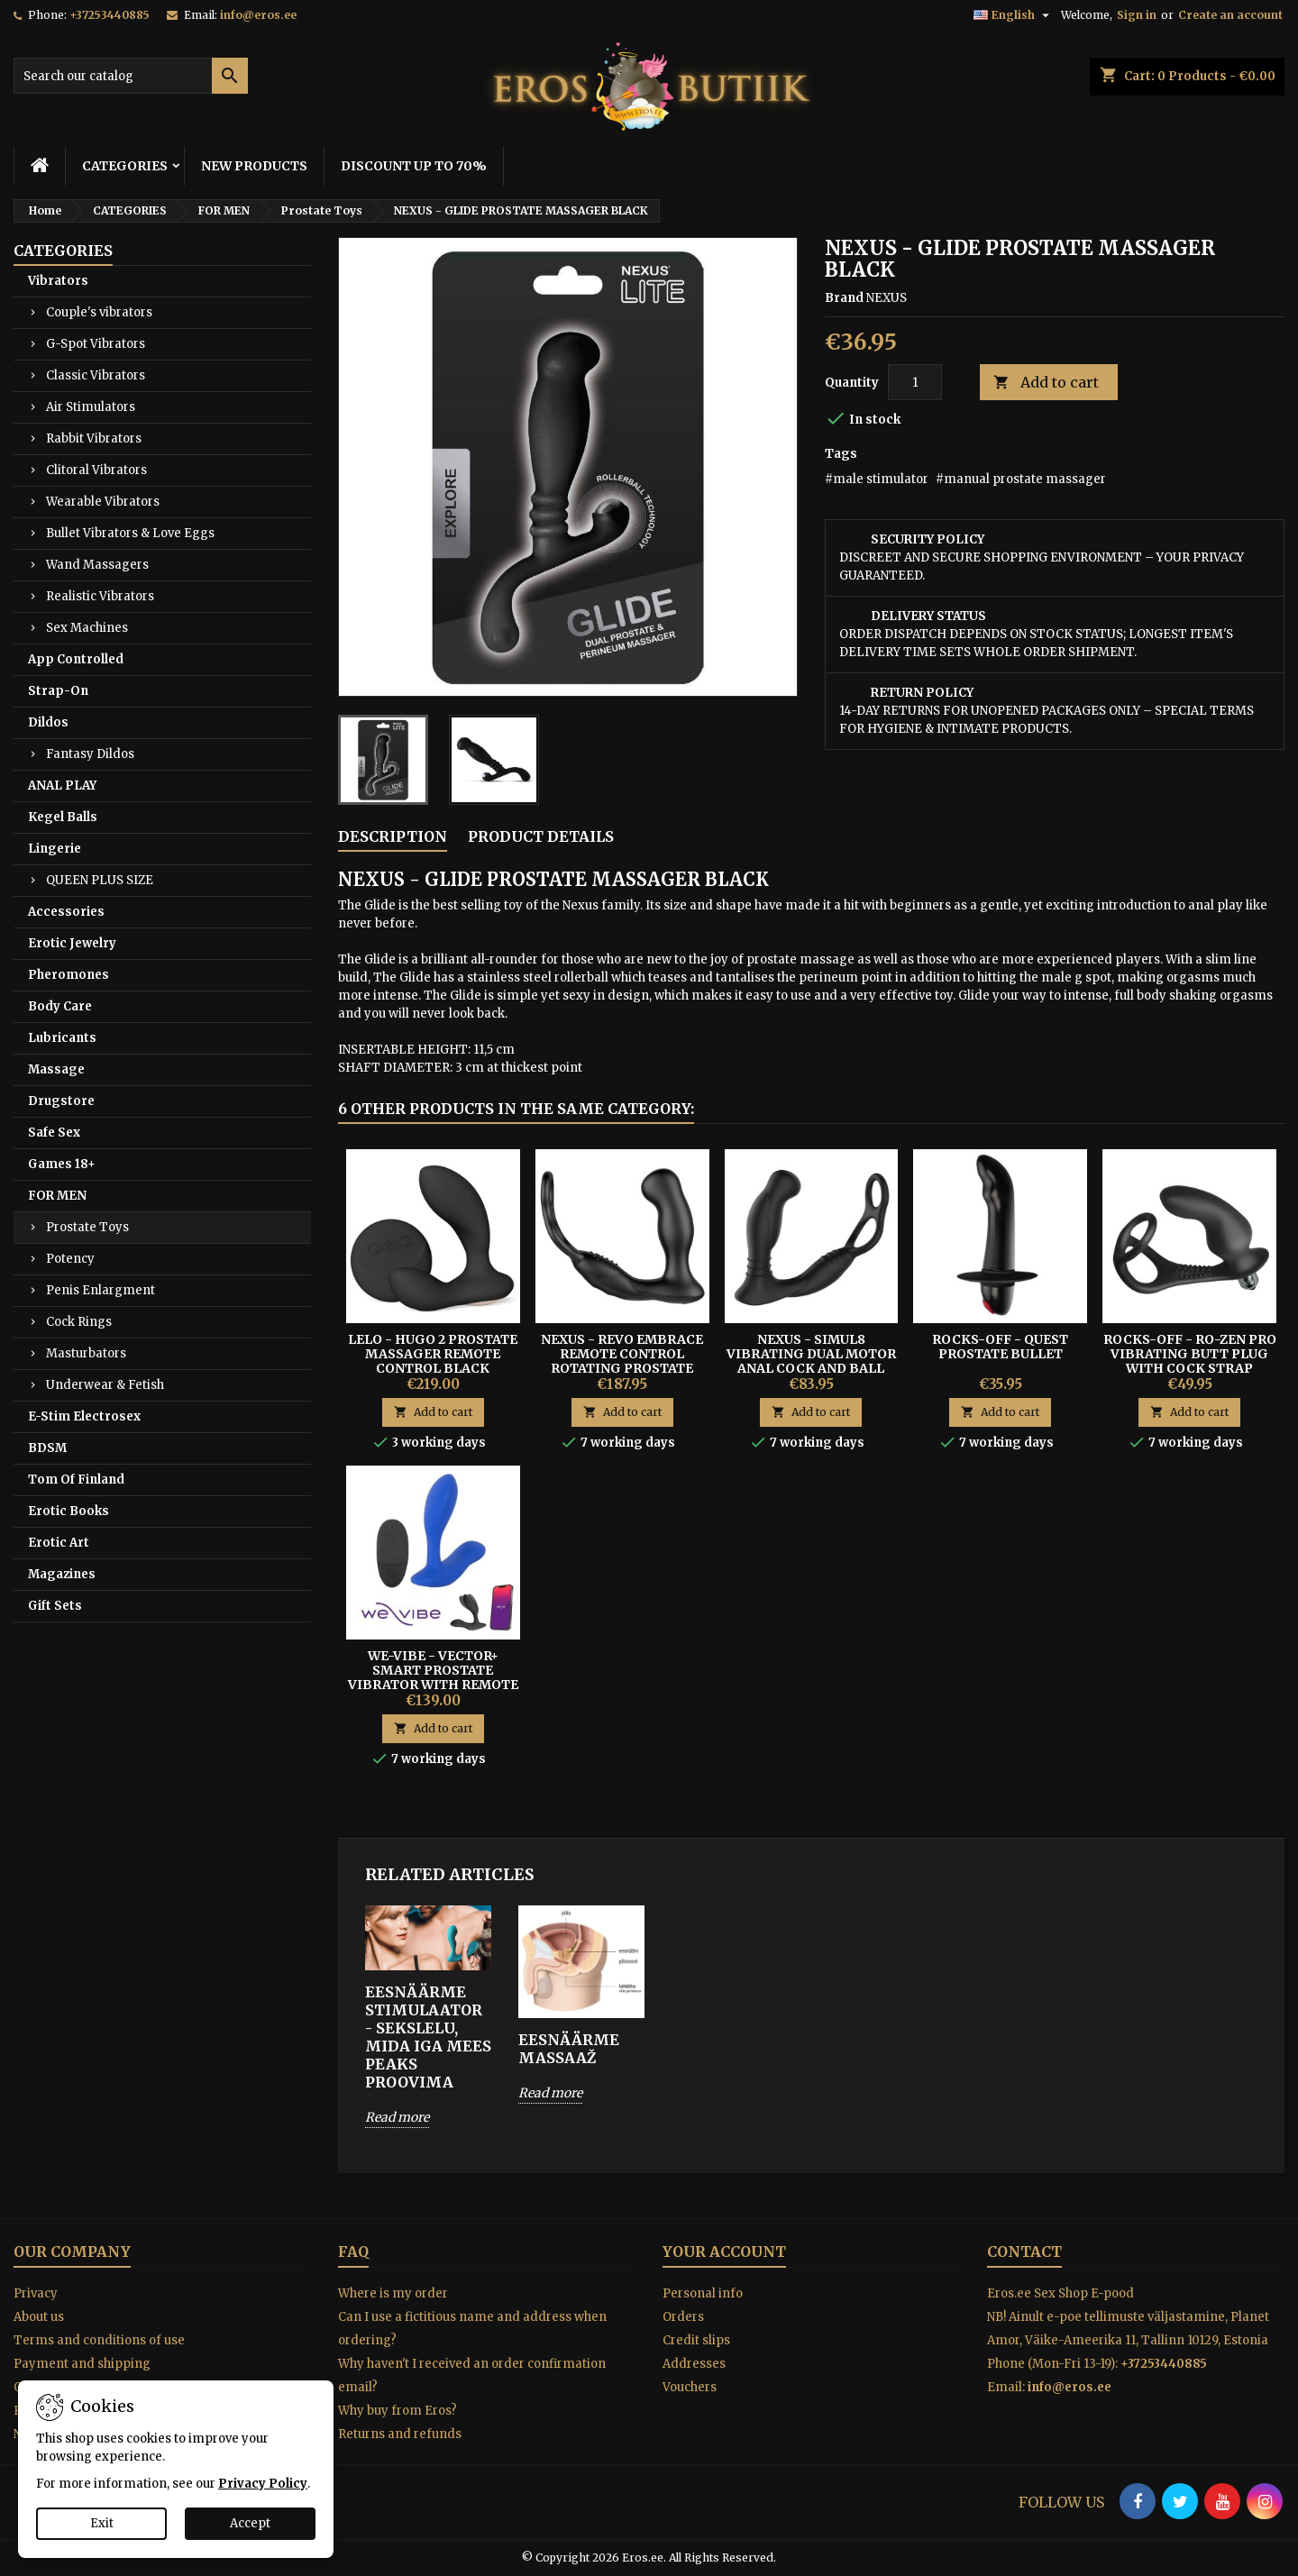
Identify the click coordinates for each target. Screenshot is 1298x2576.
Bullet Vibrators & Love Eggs (130, 533)
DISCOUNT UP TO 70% (414, 166)
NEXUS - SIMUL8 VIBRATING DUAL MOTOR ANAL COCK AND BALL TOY (811, 1361)
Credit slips (696, 2340)
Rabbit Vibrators (94, 438)
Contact (1024, 2252)
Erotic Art (58, 1542)
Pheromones (68, 974)
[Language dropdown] (1014, 15)
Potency (70, 1258)
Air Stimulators (90, 407)
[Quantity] (915, 382)
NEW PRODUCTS (254, 166)
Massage (56, 1069)
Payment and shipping (82, 2363)
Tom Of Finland (76, 1479)
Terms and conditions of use (99, 2340)
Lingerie (54, 848)
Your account (724, 2252)
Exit (102, 2523)
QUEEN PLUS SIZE (99, 880)
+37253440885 (109, 15)
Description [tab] (392, 836)
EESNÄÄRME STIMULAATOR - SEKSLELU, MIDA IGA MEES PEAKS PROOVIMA (428, 2037)
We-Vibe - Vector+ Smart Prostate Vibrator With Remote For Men (433, 1677)
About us (39, 2317)
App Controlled (75, 659)
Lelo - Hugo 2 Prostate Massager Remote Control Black (432, 1353)
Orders (683, 2317)
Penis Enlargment (100, 1290)
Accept (250, 2523)
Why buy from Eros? (397, 2410)
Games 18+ (62, 1164)
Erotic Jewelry (72, 943)
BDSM (47, 1448)
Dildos (48, 722)
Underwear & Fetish (105, 1385)
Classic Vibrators (95, 375)
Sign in (1136, 15)
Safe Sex (54, 1132)
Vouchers (690, 2387)
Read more (397, 2117)
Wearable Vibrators (103, 501)
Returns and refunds (400, 2434)
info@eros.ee (258, 15)
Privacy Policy (262, 2483)
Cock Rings (79, 1321)
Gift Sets (55, 1605)
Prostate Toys (87, 1227)
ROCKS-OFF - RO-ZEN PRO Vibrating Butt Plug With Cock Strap (1189, 1353)
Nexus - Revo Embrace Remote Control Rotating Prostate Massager (622, 1361)
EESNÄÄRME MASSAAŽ (568, 2049)
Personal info (703, 2293)
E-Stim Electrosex (84, 1416)
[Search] (131, 76)
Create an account (1230, 15)
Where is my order (393, 2293)
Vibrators (58, 280)
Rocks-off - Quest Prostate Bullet (1000, 1346)
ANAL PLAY (62, 785)
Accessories (66, 911)
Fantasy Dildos (90, 754)
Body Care (60, 1006)
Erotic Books (68, 1511)
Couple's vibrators (99, 312)
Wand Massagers (97, 564)
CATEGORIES (125, 166)
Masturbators (86, 1353)
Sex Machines (87, 627)
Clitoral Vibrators (96, 470)
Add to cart (1046, 382)
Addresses (694, 2363)
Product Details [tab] (541, 836)
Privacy (36, 2293)
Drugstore (61, 1101)
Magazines (62, 1574)
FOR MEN (57, 1195)
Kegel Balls (62, 817)
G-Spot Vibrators (95, 344)
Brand (844, 298)
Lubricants (62, 1038)
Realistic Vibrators (100, 596)
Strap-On (58, 691)
